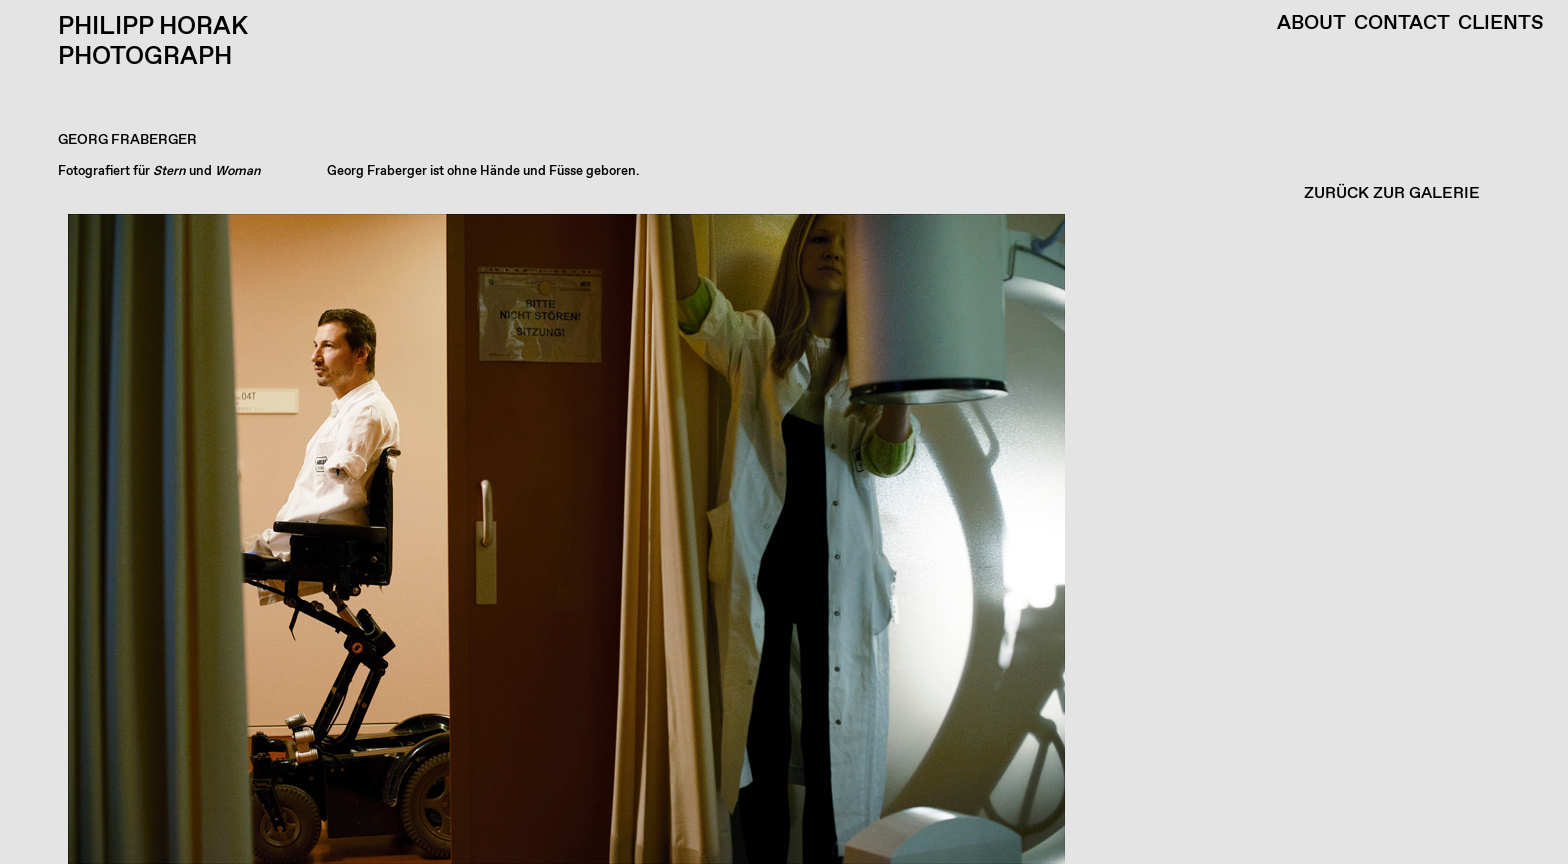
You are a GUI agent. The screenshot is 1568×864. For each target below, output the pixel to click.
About (1311, 24)
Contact (1402, 24)
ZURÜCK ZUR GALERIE (1392, 193)
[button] (779, 539)
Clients (1501, 24)
